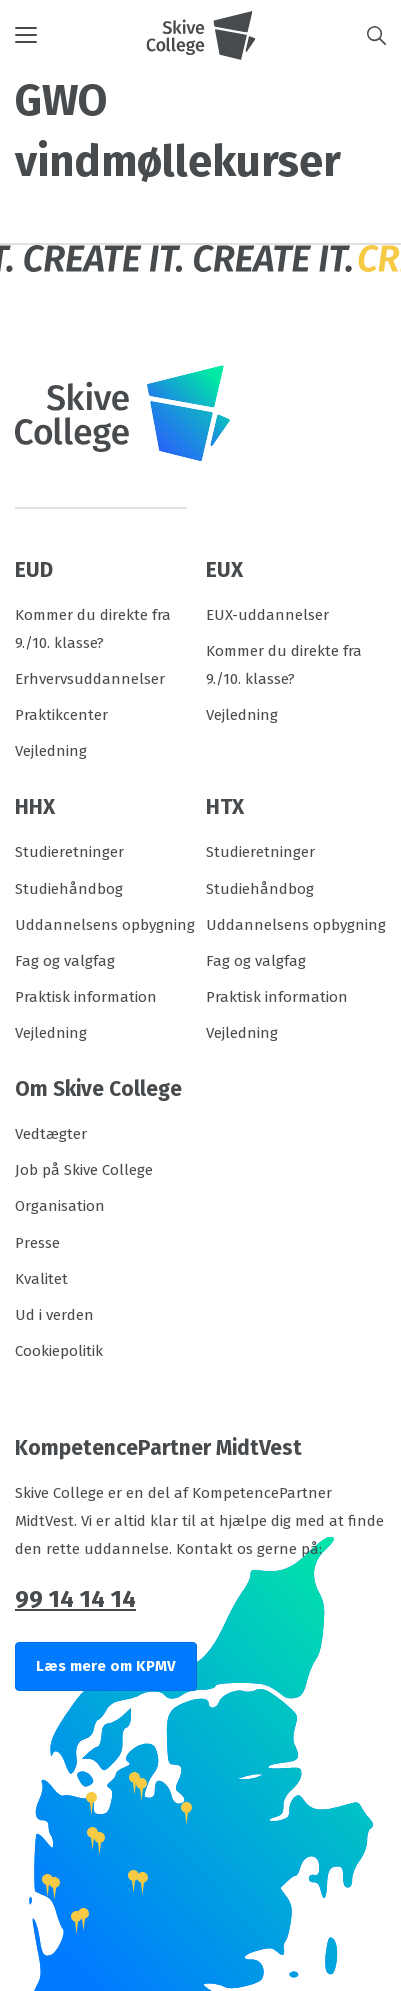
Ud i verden (54, 1315)
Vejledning (51, 751)
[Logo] (201, 35)
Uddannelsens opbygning (105, 925)
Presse (37, 1243)
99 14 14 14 (75, 1599)
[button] (80, 35)
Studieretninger (69, 852)
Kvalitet (41, 1279)
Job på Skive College (84, 1170)
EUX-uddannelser (267, 615)
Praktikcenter (61, 715)
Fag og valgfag (65, 961)
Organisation (60, 1206)
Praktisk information (86, 997)
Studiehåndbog (69, 889)
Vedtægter (51, 1134)
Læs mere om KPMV (106, 1666)
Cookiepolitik (59, 1351)
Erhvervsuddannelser (90, 679)
